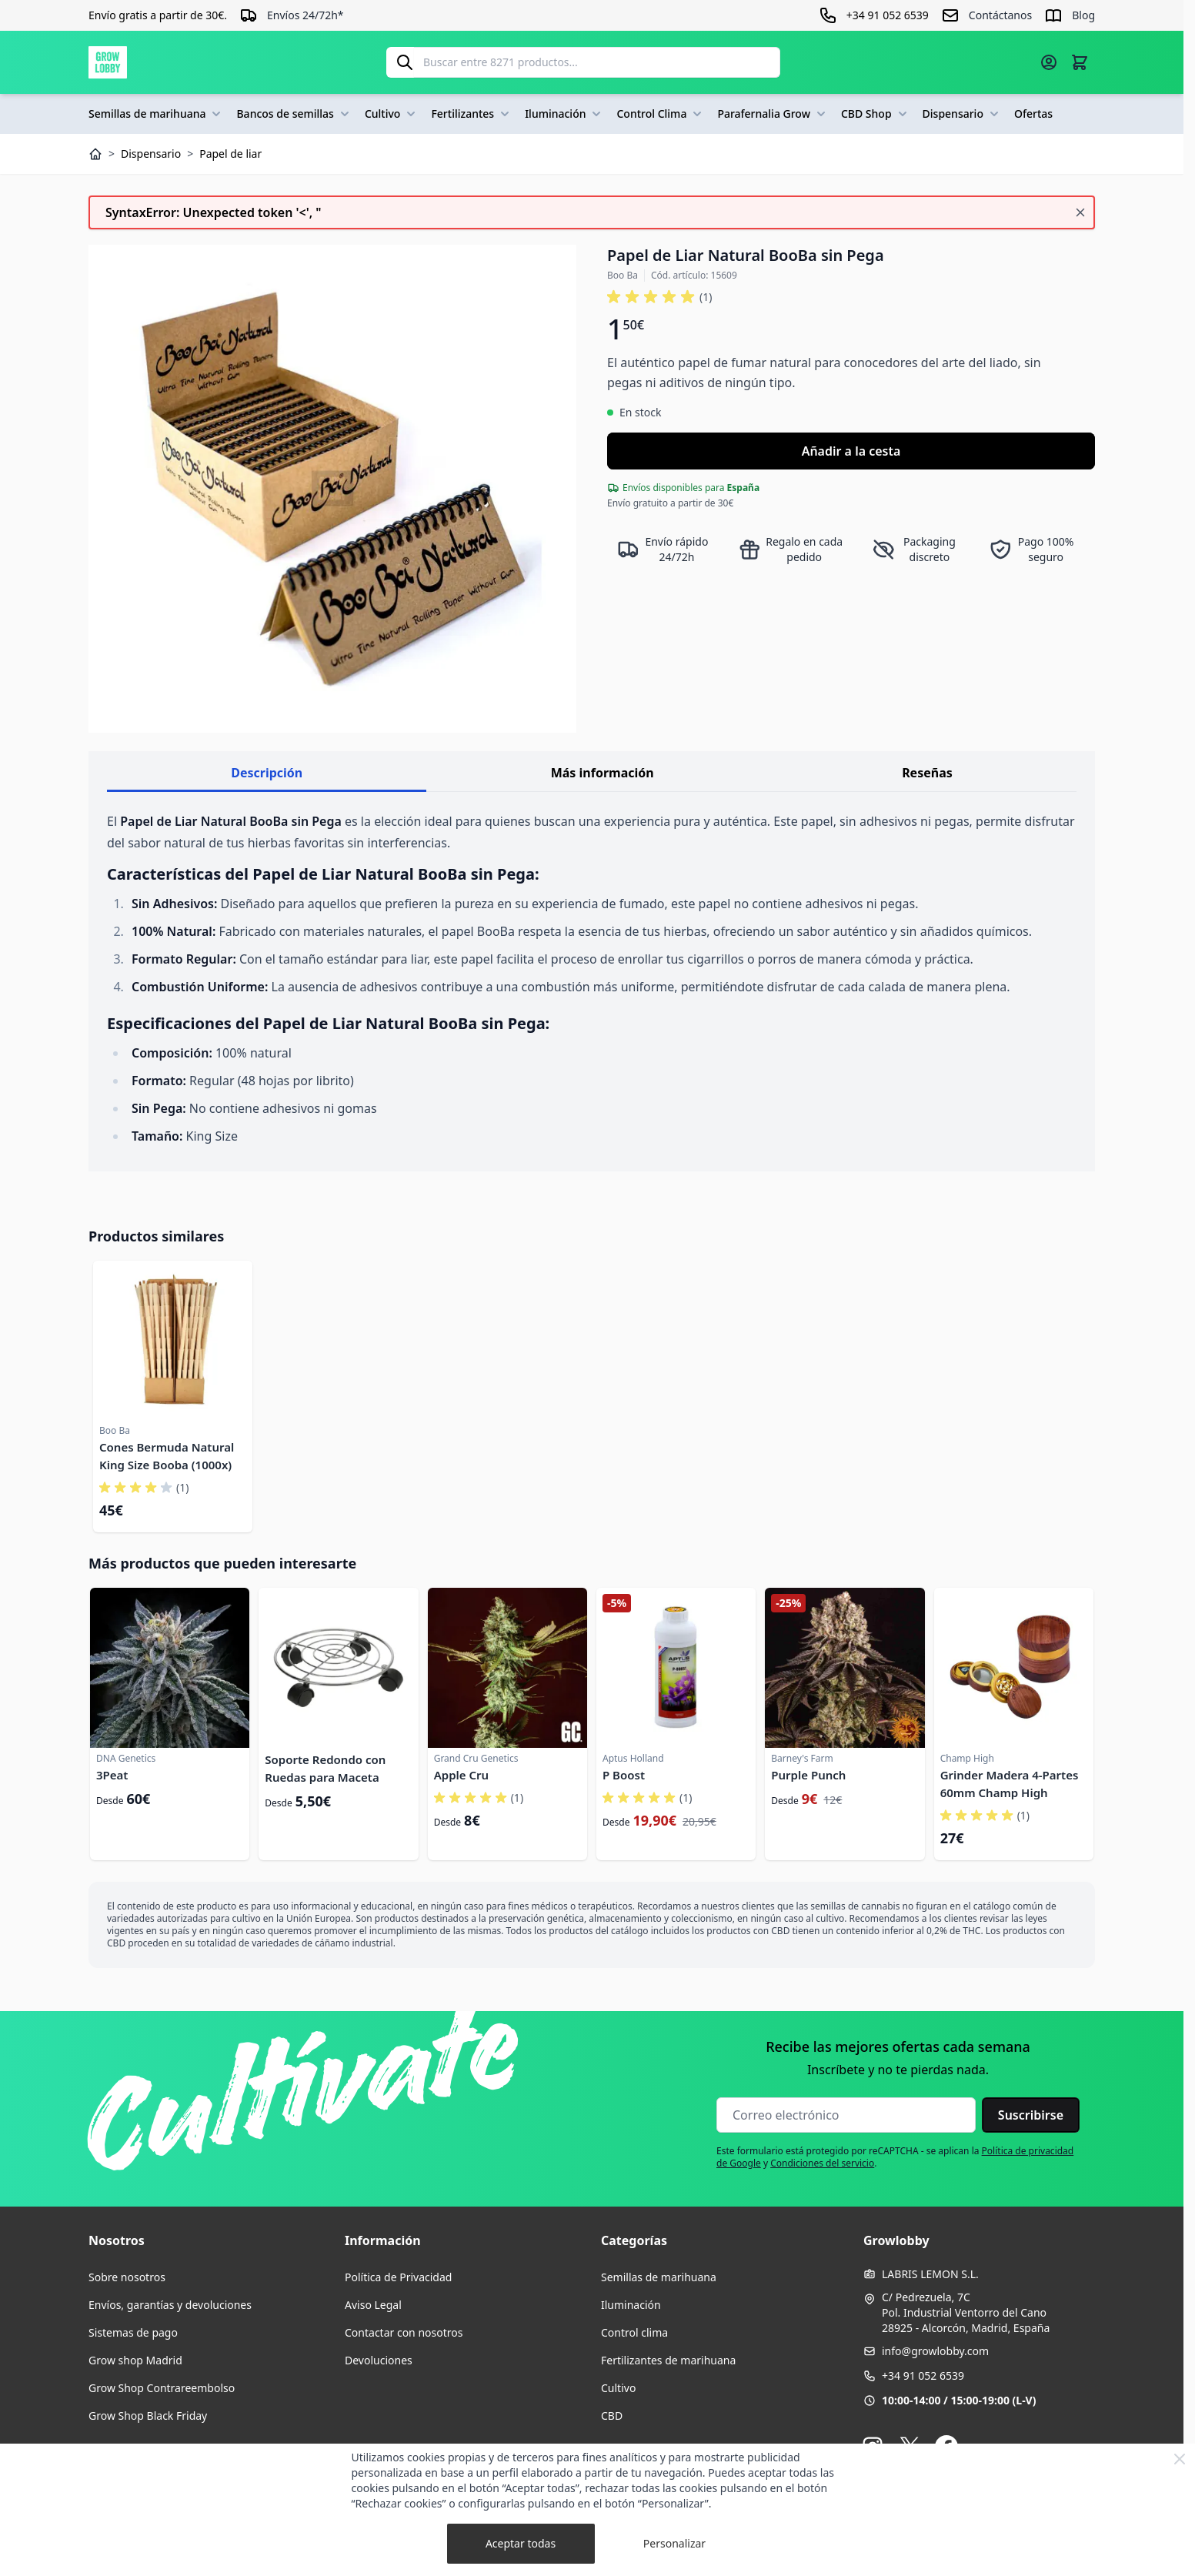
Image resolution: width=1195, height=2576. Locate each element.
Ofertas (1033, 113)
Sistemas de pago (133, 2332)
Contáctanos (1000, 15)
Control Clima (660, 114)
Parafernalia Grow (773, 114)
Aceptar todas (521, 2543)
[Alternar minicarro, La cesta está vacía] (1079, 62)
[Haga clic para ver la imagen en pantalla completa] (332, 489)
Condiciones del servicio (822, 2163)
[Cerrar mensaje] (1080, 212)
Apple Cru (461, 1774)
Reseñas (927, 772)
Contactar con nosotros (403, 2332)
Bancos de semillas (294, 114)
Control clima (634, 2332)
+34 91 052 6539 (923, 2375)
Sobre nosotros (126, 2277)
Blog (1083, 15)
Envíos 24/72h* (305, 15)
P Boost (624, 1774)
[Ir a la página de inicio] (107, 62)
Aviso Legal (373, 2304)
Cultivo (392, 114)
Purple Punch (808, 1774)
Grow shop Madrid (135, 2360)
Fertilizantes (471, 114)
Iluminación (564, 114)
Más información (602, 772)
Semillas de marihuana (156, 114)
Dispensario (962, 114)
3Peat (112, 1774)
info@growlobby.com (935, 2351)
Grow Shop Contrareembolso (161, 2388)
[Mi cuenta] (1049, 62)
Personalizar (674, 2543)
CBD (612, 2415)
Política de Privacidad (398, 2277)
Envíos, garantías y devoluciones (170, 2304)
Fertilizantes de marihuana (668, 2360)
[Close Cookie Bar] (1179, 2459)
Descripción (266, 772)
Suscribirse (1030, 2115)
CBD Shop (875, 114)
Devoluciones (378, 2360)
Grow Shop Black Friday (147, 2415)
